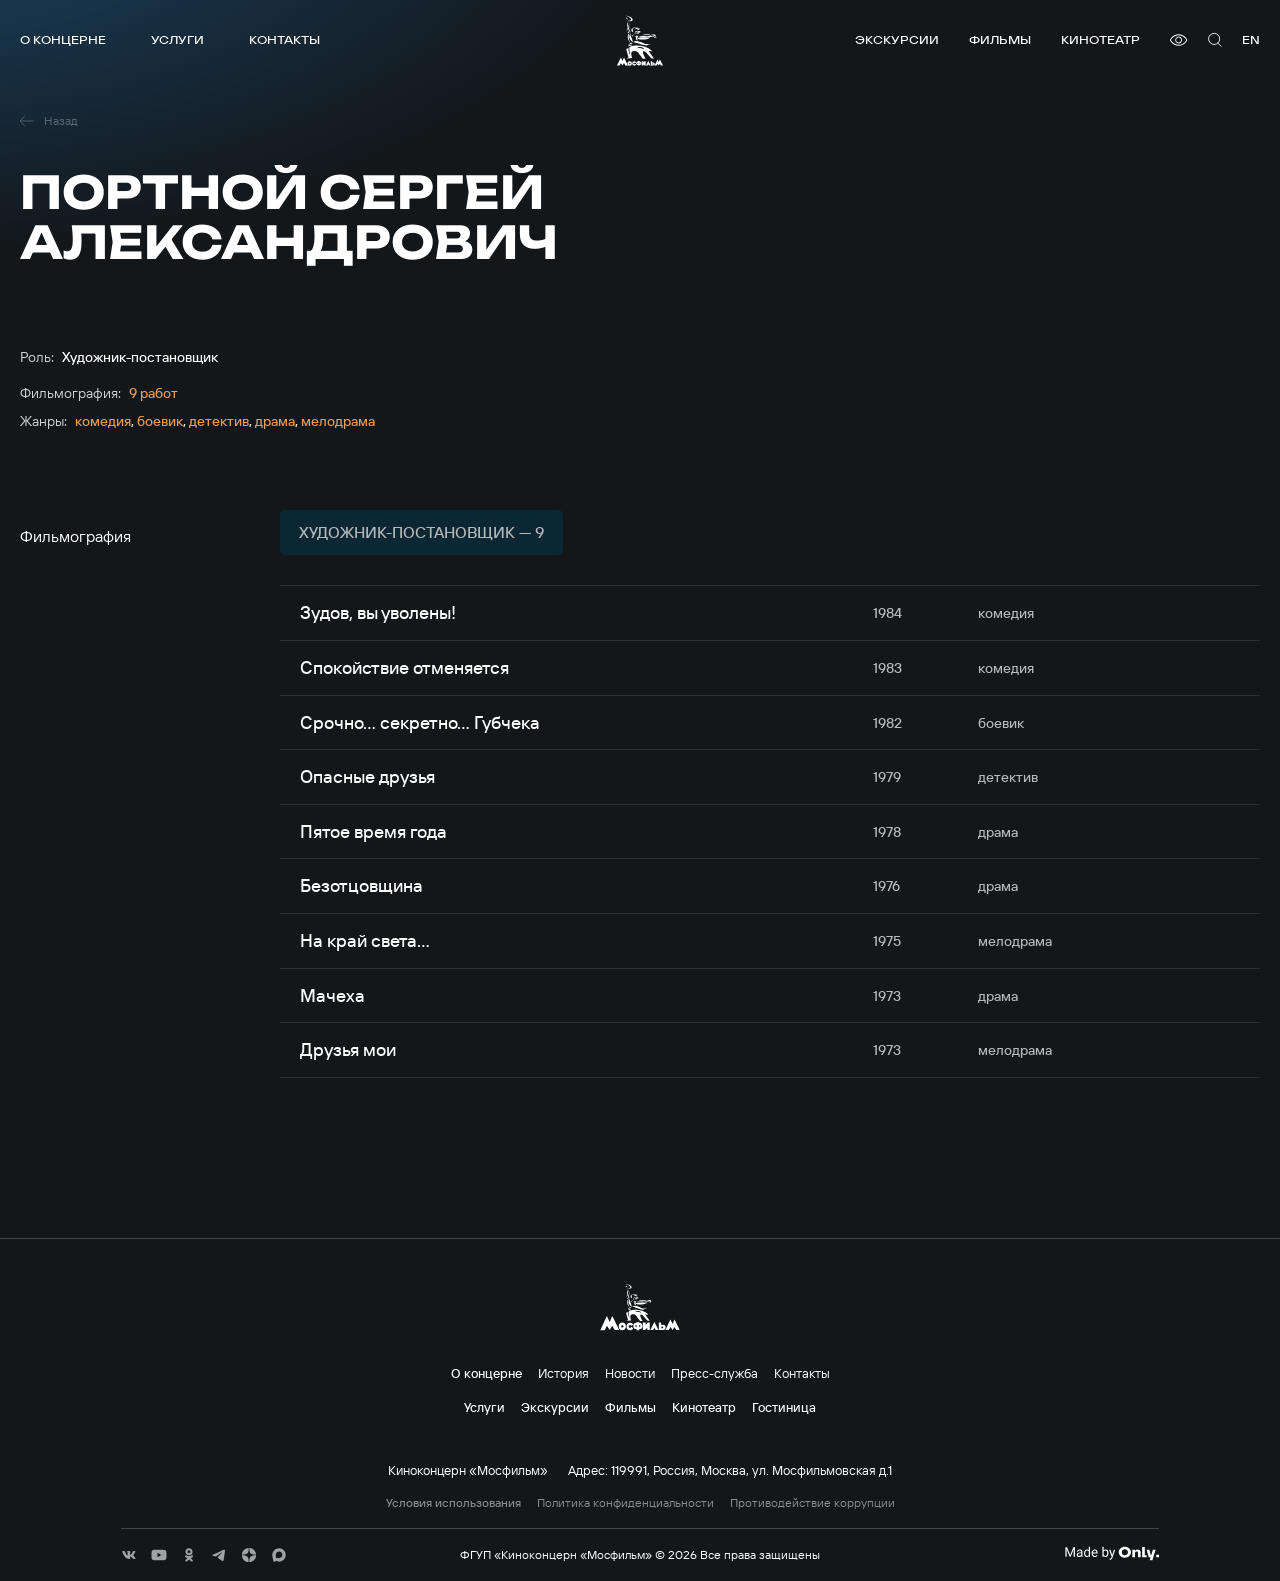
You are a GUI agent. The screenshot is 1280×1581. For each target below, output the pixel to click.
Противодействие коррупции (812, 1503)
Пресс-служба (714, 1373)
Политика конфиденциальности (625, 1503)
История (563, 1373)
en (1251, 39)
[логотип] (640, 40)
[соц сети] (129, 1555)
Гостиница (784, 1407)
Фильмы (1000, 39)
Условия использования (453, 1503)
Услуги (177, 39)
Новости (630, 1373)
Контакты (284, 39)
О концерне (63, 39)
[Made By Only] (1111, 1553)
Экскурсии (897, 39)
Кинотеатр (1100, 39)
